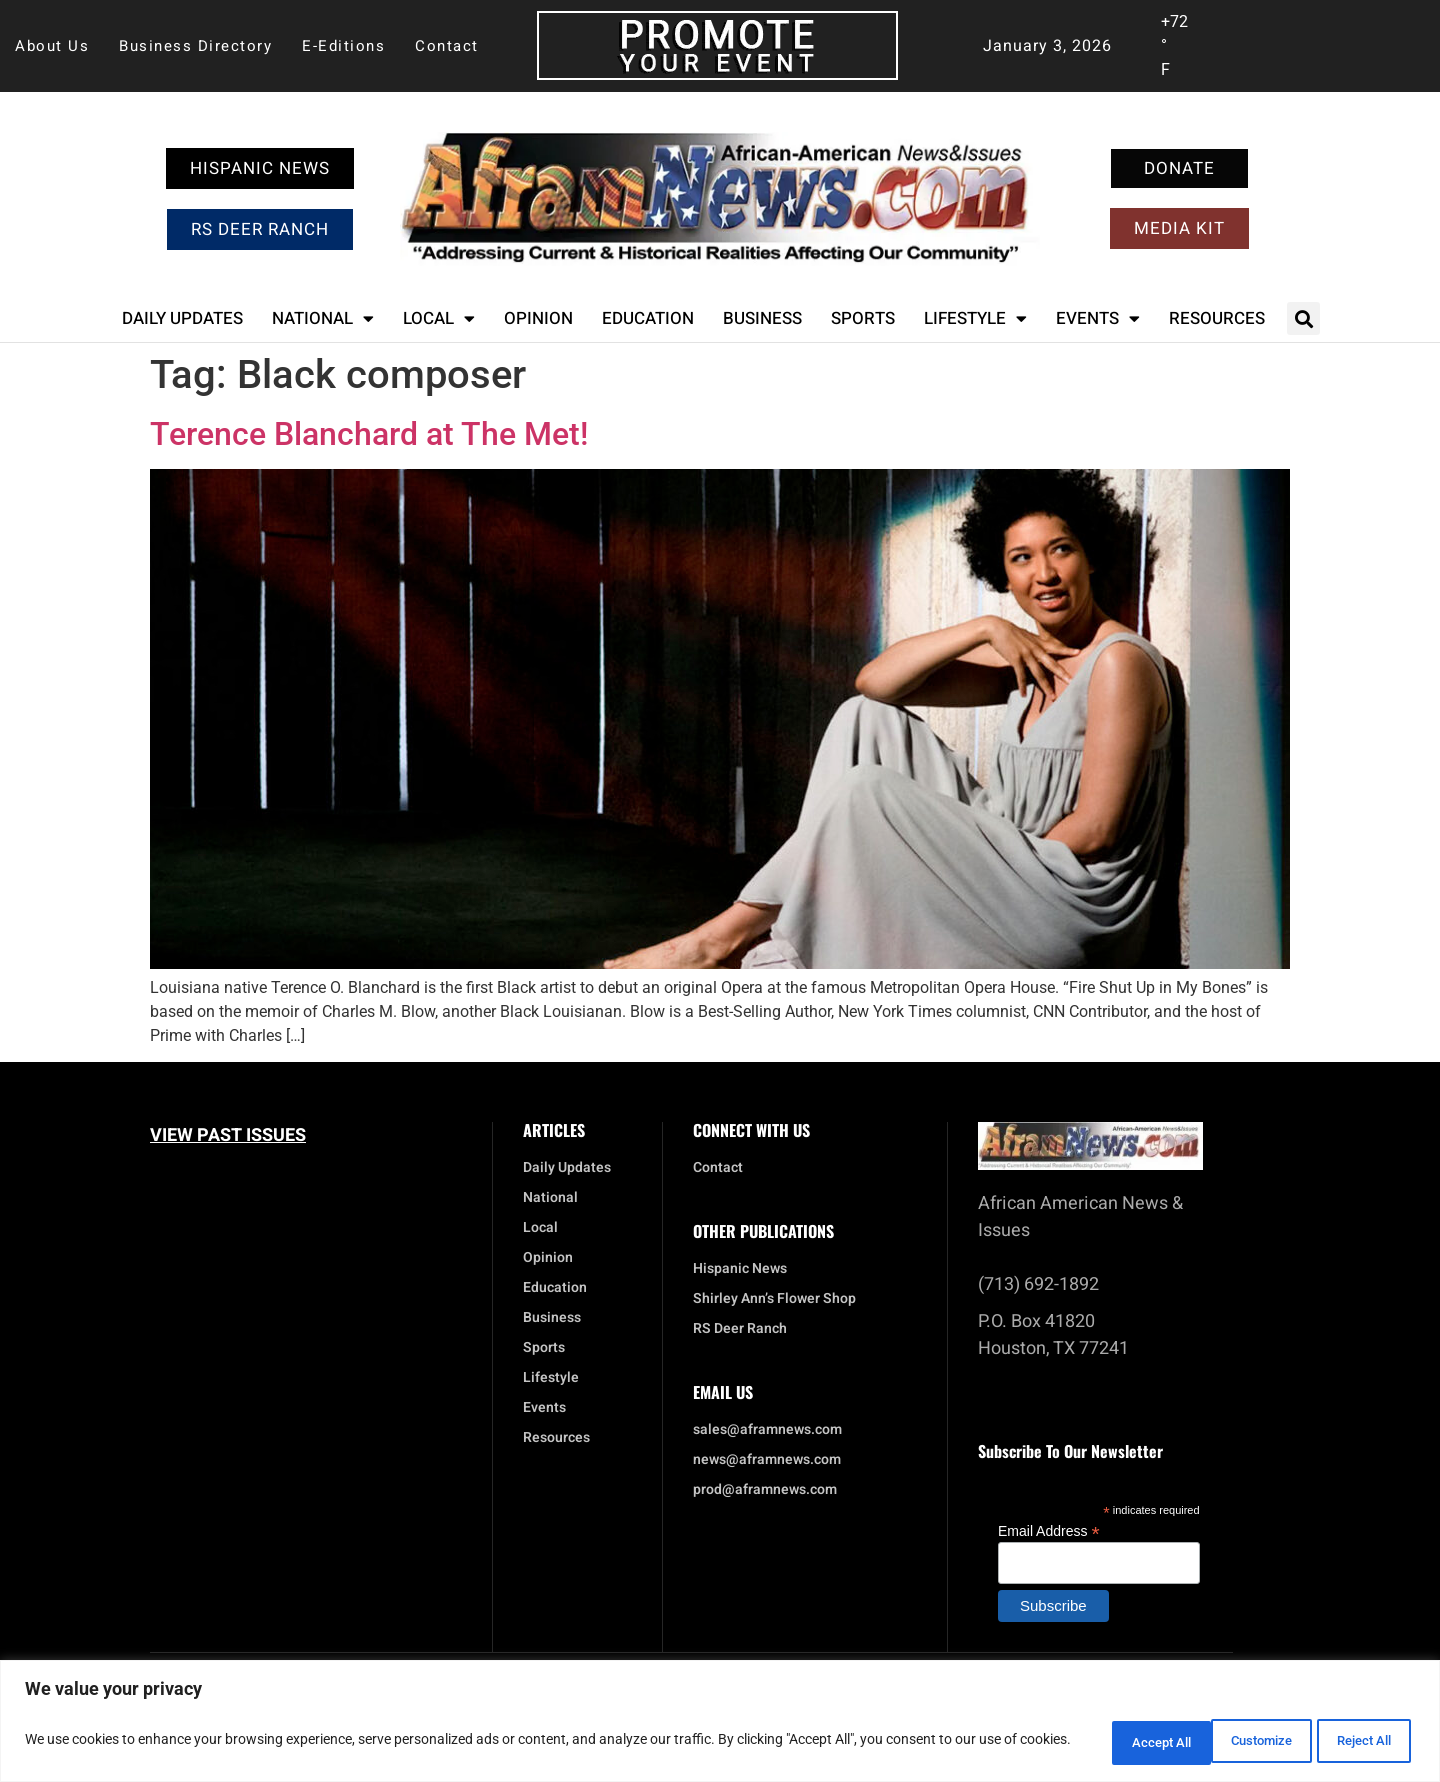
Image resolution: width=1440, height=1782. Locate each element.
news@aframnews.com (767, 1460)
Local (439, 318)
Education (648, 318)
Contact (447, 46)
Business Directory (195, 46)
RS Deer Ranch (740, 1329)
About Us (52, 46)
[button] (1303, 318)
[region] (720, 1722)
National (323, 318)
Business (762, 318)
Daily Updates (182, 318)
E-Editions (343, 46)
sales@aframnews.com (767, 1430)
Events (1098, 318)
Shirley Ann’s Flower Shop (774, 1299)
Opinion (538, 318)
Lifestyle (975, 318)
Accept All (1354, 1741)
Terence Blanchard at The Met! (369, 434)
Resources (1217, 318)
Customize (1095, 1741)
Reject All (1225, 1741)
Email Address (1049, 1530)
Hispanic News (740, 1269)
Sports (863, 318)
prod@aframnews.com (765, 1490)
